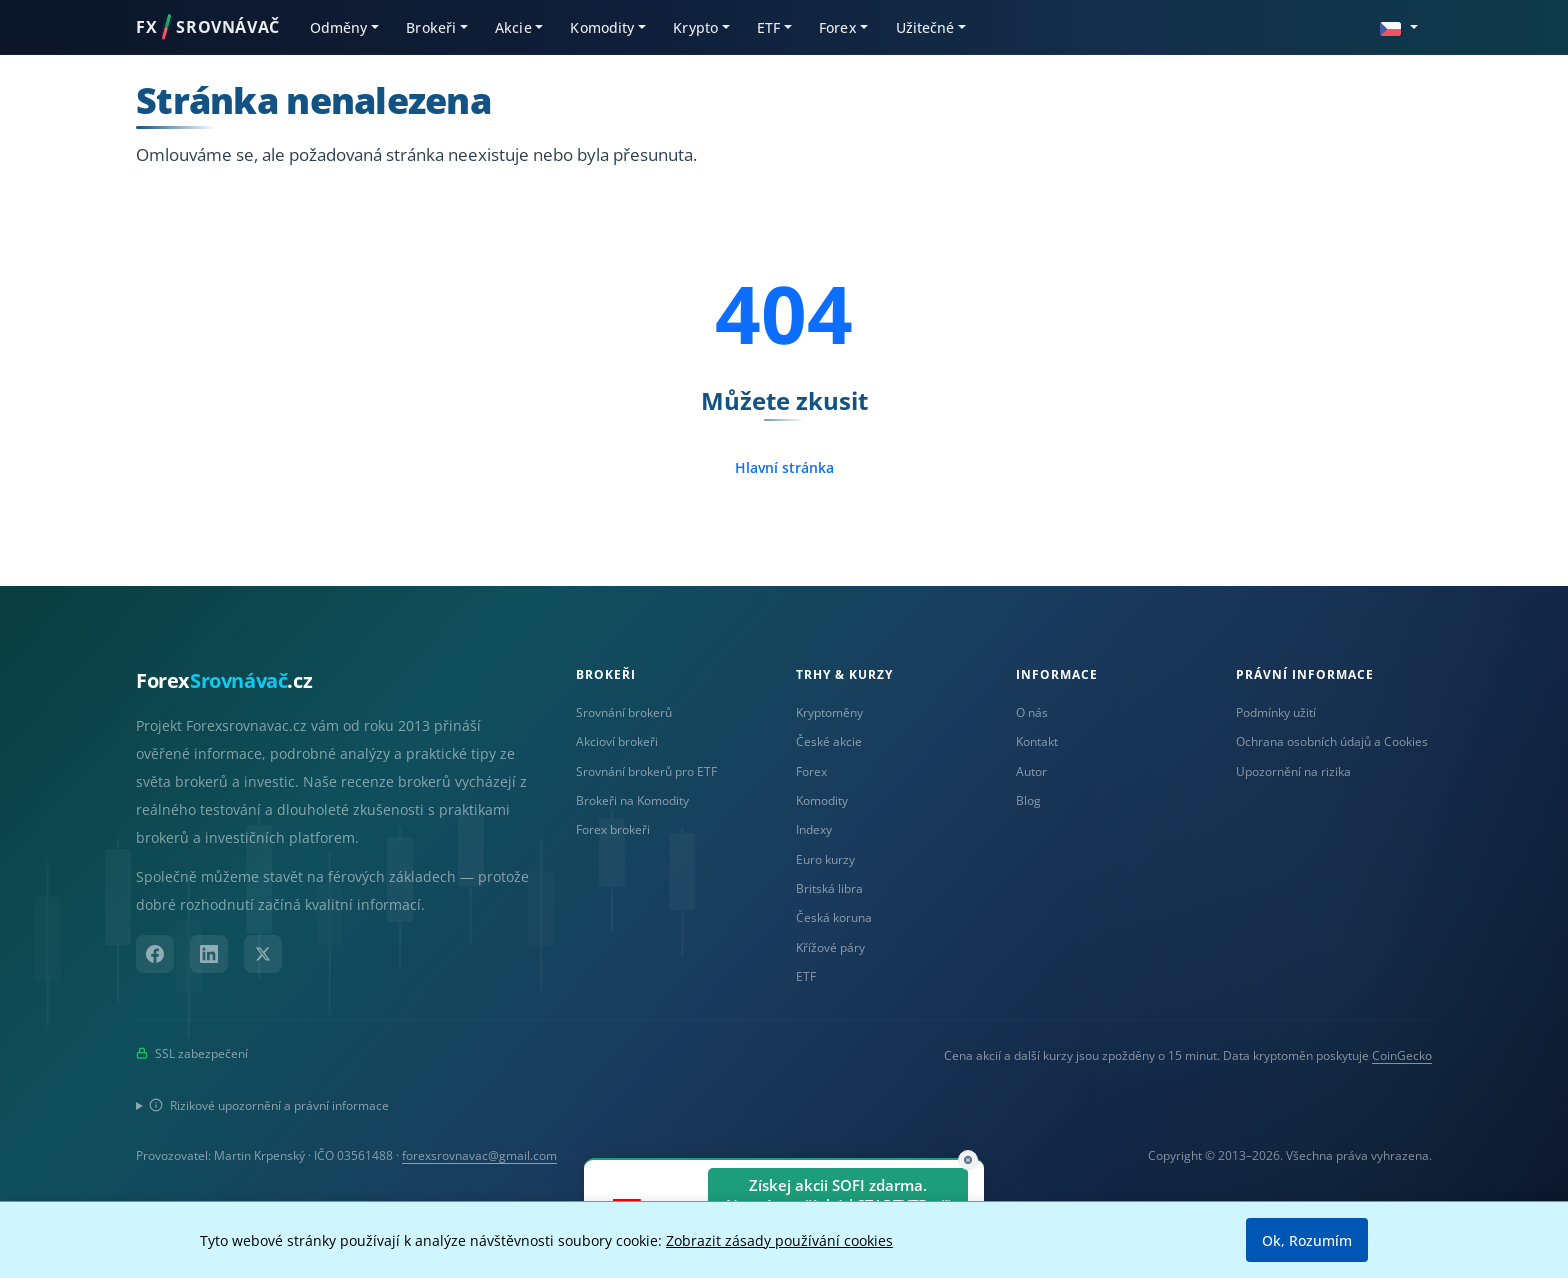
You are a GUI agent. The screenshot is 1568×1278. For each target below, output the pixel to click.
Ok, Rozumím (1307, 1240)
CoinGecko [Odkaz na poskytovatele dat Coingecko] (1402, 1055)
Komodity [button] (602, 27)
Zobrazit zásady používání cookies (779, 1240)
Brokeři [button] (431, 27)
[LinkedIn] (209, 954)
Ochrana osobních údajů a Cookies (1332, 741)
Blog (1028, 800)
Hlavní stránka (784, 467)
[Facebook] (155, 954)
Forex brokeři (613, 829)
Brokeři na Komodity (632, 800)
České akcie (829, 741)
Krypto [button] (695, 27)
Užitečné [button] (925, 27)
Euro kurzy (825, 859)
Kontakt (1037, 741)
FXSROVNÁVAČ (208, 27)
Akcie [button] (513, 27)
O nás (1032, 712)
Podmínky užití (1276, 712)
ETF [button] (768, 27)
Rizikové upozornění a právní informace (269, 1105)
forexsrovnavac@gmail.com (479, 1155)
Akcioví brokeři (617, 741)
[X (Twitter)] (263, 954)
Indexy (814, 829)
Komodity (822, 800)
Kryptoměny (829, 712)
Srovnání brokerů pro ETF (646, 771)
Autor (1031, 771)
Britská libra (829, 888)
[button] (1399, 26)
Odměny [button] (339, 27)
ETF (806, 976)
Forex (811, 771)
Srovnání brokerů (624, 712)
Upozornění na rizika (1293, 771)
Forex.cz (224, 680)
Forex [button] (838, 27)
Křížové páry (830, 947)
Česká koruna (834, 917)
